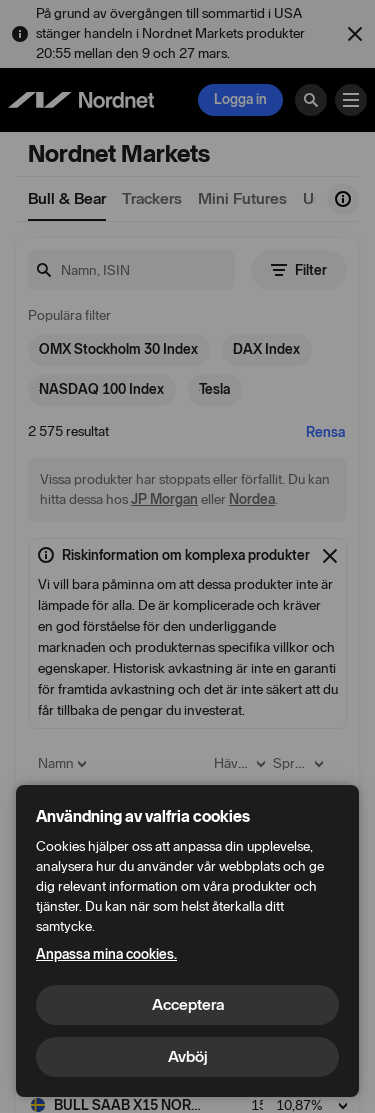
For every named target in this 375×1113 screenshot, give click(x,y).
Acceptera (188, 1004)
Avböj (188, 1056)
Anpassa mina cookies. (106, 954)
